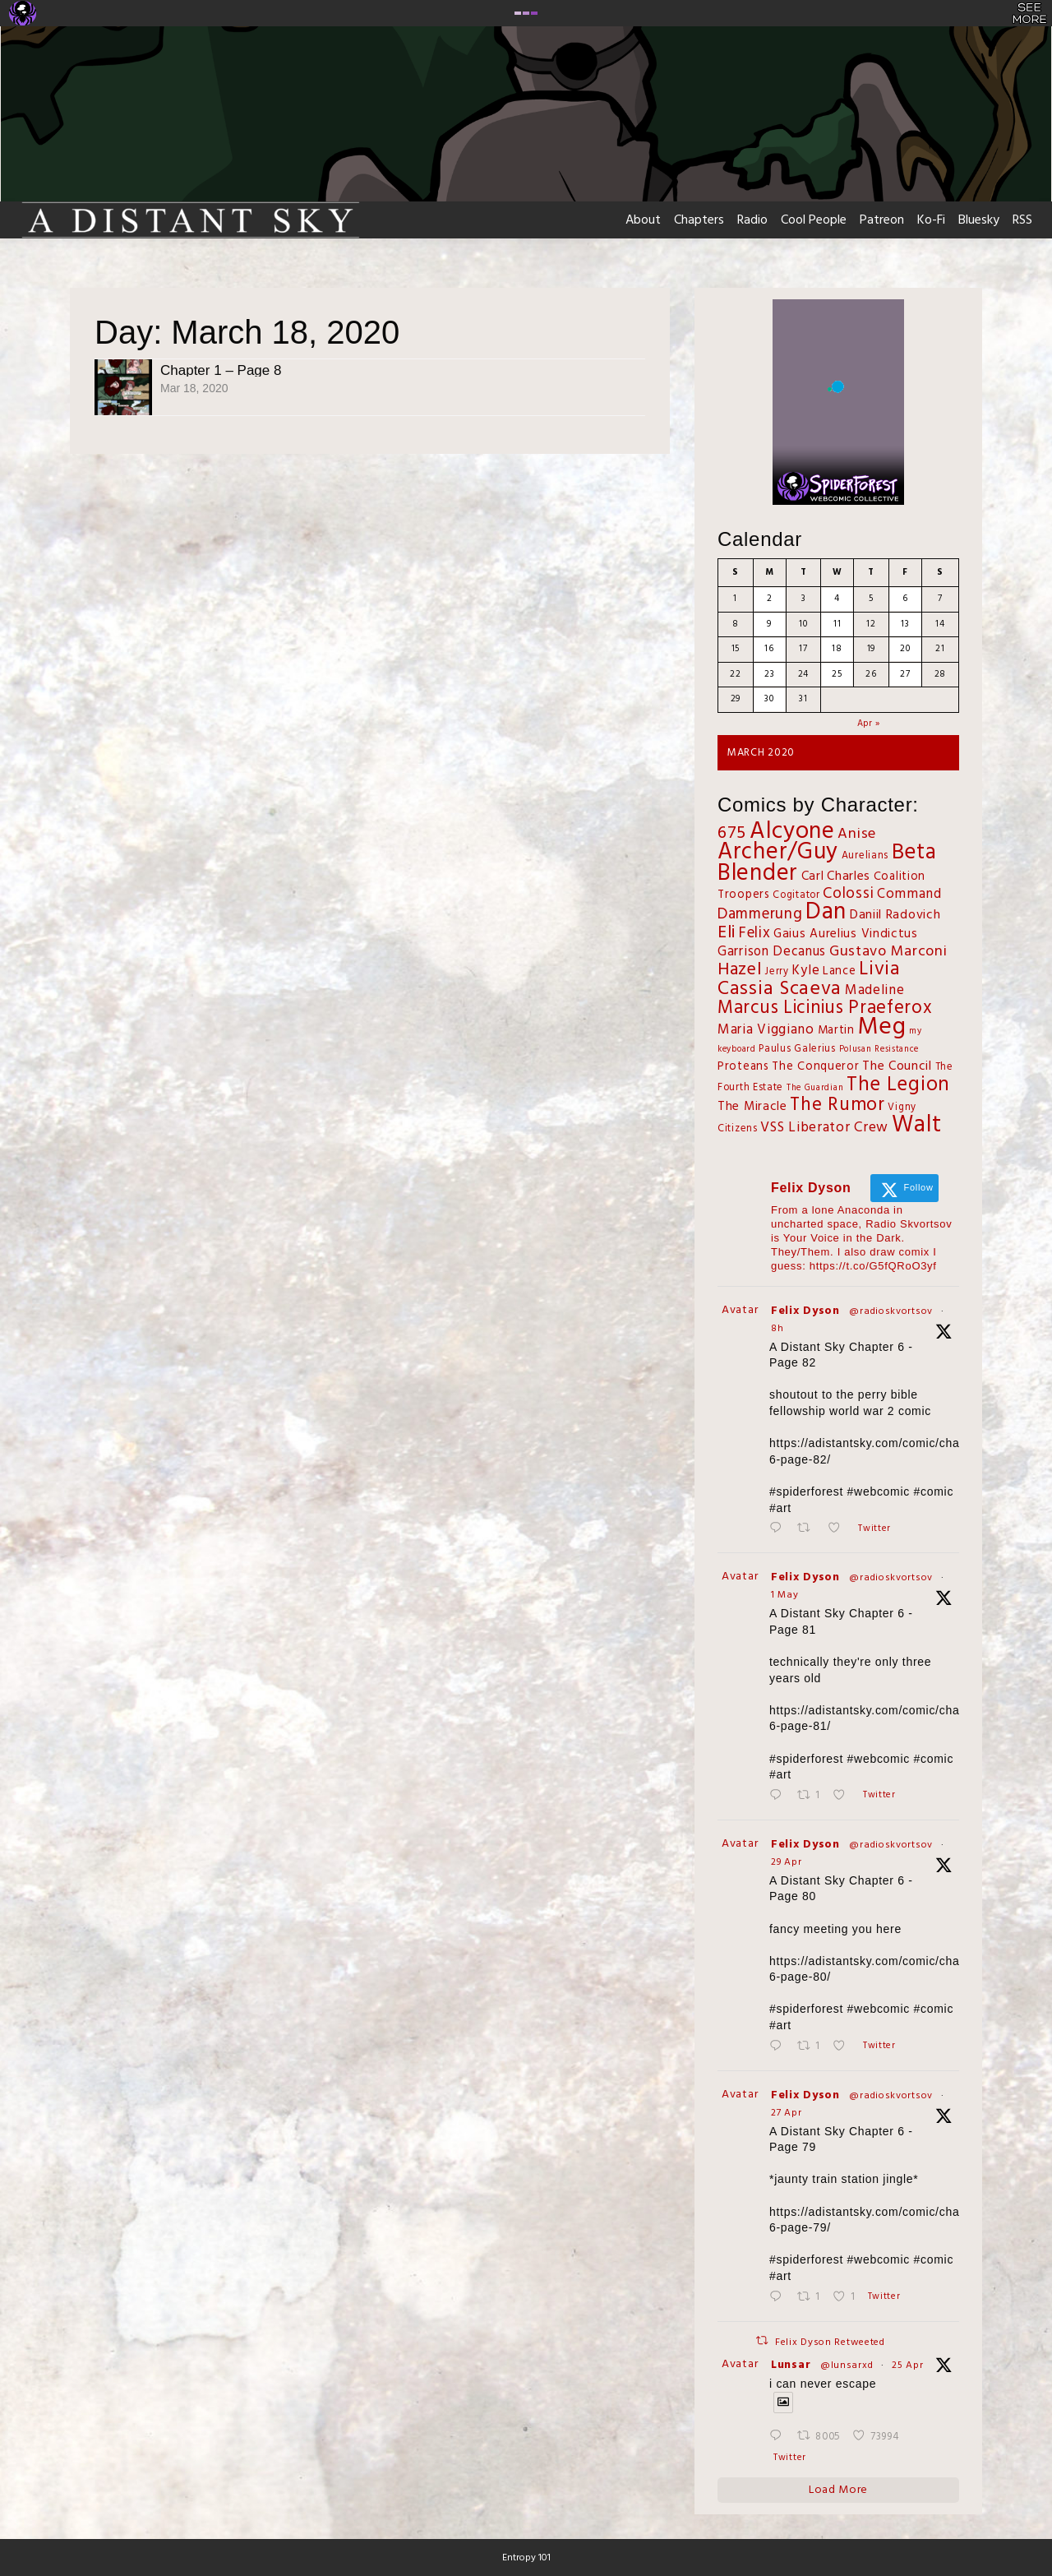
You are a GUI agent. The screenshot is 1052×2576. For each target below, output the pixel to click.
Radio (752, 220)
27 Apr (786, 2113)
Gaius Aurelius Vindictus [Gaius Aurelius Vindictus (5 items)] (845, 934)
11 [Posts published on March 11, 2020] (837, 624)
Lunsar (790, 2365)
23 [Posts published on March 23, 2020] (769, 674)
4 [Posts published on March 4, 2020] (837, 598)
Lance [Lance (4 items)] (839, 971)
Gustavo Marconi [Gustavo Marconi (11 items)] (888, 952)
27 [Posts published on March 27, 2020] (905, 674)
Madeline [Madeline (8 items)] (875, 990)
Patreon (882, 220)
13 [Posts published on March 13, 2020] (905, 624)
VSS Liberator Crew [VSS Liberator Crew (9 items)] (824, 1128)
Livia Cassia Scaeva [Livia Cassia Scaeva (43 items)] (809, 979)
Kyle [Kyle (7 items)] (805, 971)
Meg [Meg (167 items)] (881, 1027)
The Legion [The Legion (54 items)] (898, 1085)
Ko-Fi (931, 220)
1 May (785, 1595)
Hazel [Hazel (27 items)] (739, 969)
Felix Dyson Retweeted (830, 2342)
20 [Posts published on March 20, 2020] (905, 648)
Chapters (699, 220)
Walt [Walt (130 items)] (917, 1125)
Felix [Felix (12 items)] (755, 933)
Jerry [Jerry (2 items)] (776, 972)
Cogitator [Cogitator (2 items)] (796, 895)
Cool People (814, 220)
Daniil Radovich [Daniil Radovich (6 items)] (895, 915)
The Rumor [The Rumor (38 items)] (837, 1105)
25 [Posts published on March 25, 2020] (837, 674)
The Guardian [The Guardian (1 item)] (815, 1088)
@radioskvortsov (891, 1311)
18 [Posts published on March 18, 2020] (837, 648)
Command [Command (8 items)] (909, 894)
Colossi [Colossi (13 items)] (848, 893)
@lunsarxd (846, 2365)
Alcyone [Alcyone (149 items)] (792, 832)
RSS (1022, 220)
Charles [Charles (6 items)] (848, 876)
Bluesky (978, 220)
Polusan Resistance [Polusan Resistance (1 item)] (879, 1050)
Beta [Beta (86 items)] (914, 852)
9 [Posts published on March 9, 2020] (769, 624)
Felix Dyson (805, 1311)
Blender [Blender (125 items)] (757, 873)
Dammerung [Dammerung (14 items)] (759, 914)
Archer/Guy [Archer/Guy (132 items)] (777, 852)
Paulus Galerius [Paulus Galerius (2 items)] (797, 1049)
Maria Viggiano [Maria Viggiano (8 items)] (765, 1030)
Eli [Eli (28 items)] (726, 932)
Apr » (869, 723)
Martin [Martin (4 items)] (836, 1030)
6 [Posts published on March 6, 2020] (905, 598)
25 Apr (907, 2365)
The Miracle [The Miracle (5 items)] (752, 1107)
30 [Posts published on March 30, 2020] (768, 698)
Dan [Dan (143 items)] (826, 913)
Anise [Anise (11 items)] (856, 834)
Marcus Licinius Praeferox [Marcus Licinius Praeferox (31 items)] (825, 1008)
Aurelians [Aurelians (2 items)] (865, 856)
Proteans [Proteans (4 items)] (743, 1066)
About (643, 220)
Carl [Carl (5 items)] (812, 876)
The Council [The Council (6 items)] (897, 1066)
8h (777, 1328)
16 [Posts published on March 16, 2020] (768, 648)
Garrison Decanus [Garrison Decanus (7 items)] (771, 952)
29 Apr (786, 1862)
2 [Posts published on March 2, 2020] (770, 598)
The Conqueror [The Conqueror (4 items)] (815, 1066)
